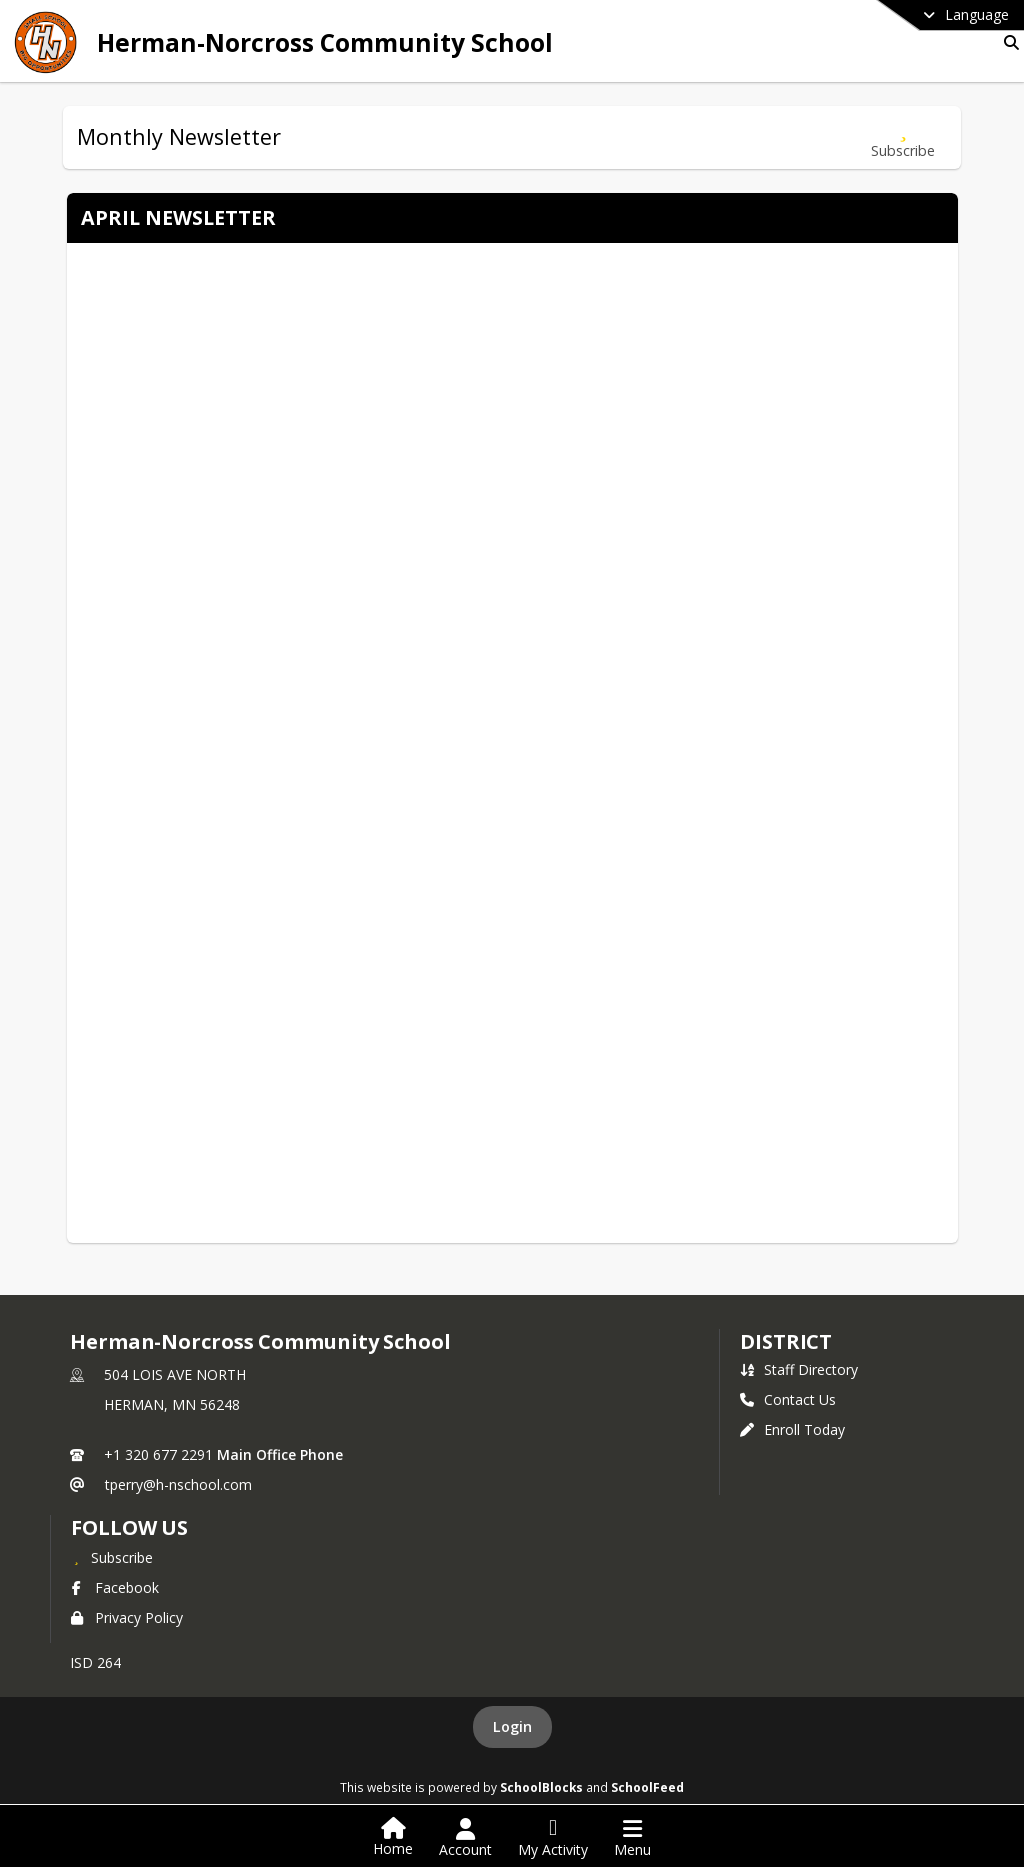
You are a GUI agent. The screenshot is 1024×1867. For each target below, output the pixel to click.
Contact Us (788, 1399)
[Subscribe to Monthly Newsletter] (903, 137)
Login (512, 1726)
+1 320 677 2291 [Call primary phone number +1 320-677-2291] (158, 1454)
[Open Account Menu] (465, 1838)
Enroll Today (792, 1429)
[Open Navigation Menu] (632, 1838)
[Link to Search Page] (1007, 42)
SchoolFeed (647, 1787)
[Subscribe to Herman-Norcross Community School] (112, 1557)
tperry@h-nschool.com (178, 1484)
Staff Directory (799, 1369)
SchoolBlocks (541, 1787)
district (786, 1341)
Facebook (115, 1587)
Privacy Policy (127, 1617)
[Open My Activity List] (553, 1838)
